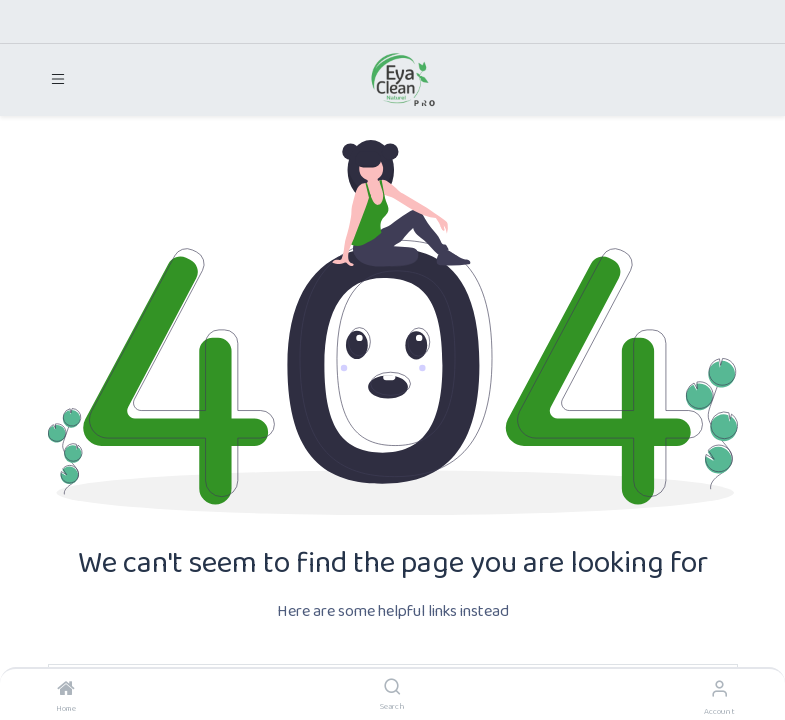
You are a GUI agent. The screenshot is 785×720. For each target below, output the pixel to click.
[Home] (66, 692)
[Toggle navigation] (58, 79)
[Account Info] (719, 690)
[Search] (392, 690)
